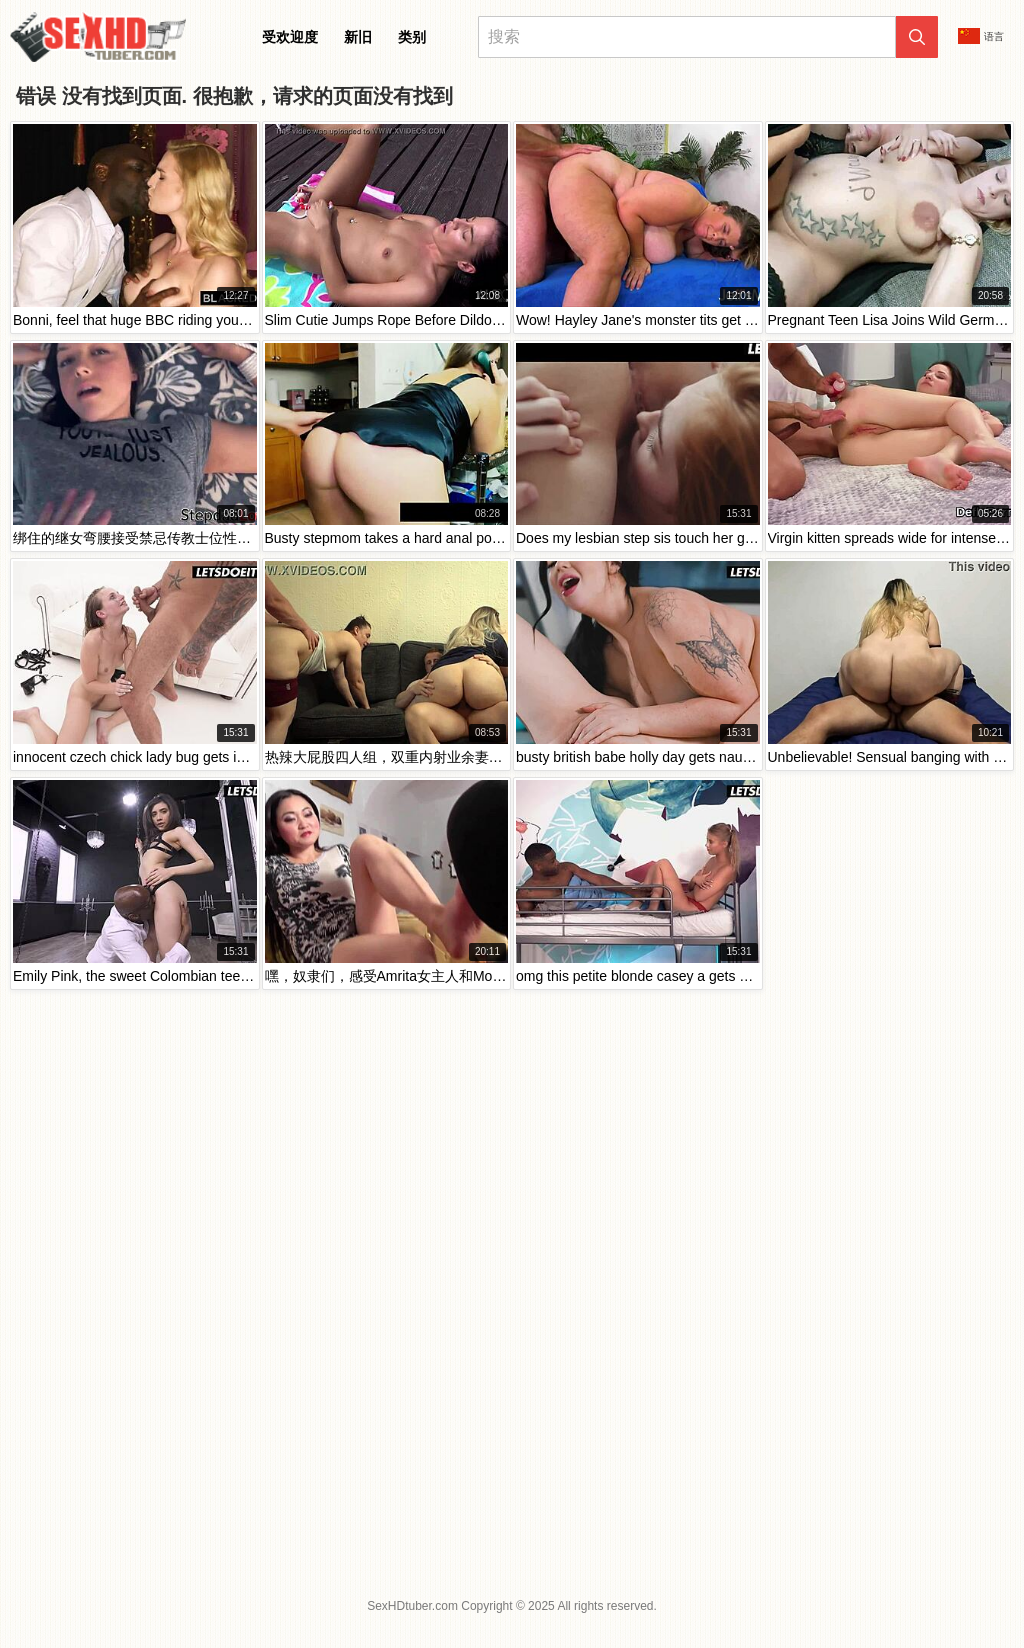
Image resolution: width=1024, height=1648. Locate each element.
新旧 (358, 37)
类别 (412, 37)
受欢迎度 (290, 37)
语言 (981, 36)
